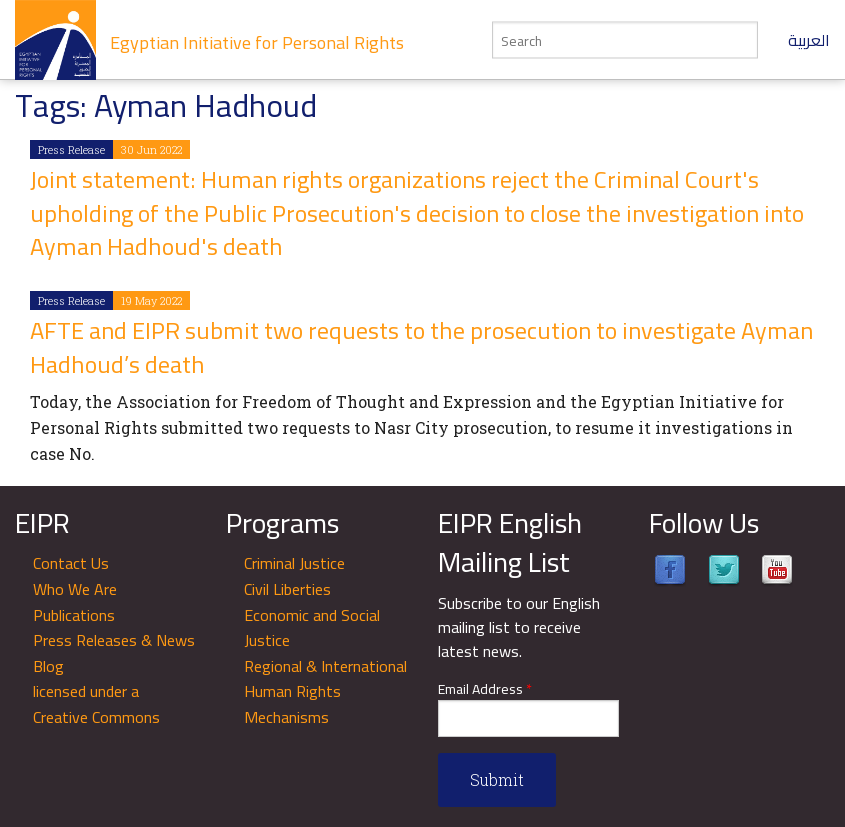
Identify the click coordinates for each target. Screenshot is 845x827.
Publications (74, 615)
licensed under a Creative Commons (96, 704)
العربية (809, 40)
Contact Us (71, 563)
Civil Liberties (287, 589)
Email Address (485, 689)
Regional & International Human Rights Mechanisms (325, 691)
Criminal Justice (294, 563)
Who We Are (75, 589)
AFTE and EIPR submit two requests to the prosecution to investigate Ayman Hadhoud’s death (421, 347)
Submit (497, 779)
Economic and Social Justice (312, 628)
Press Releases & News (114, 640)
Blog (48, 666)
